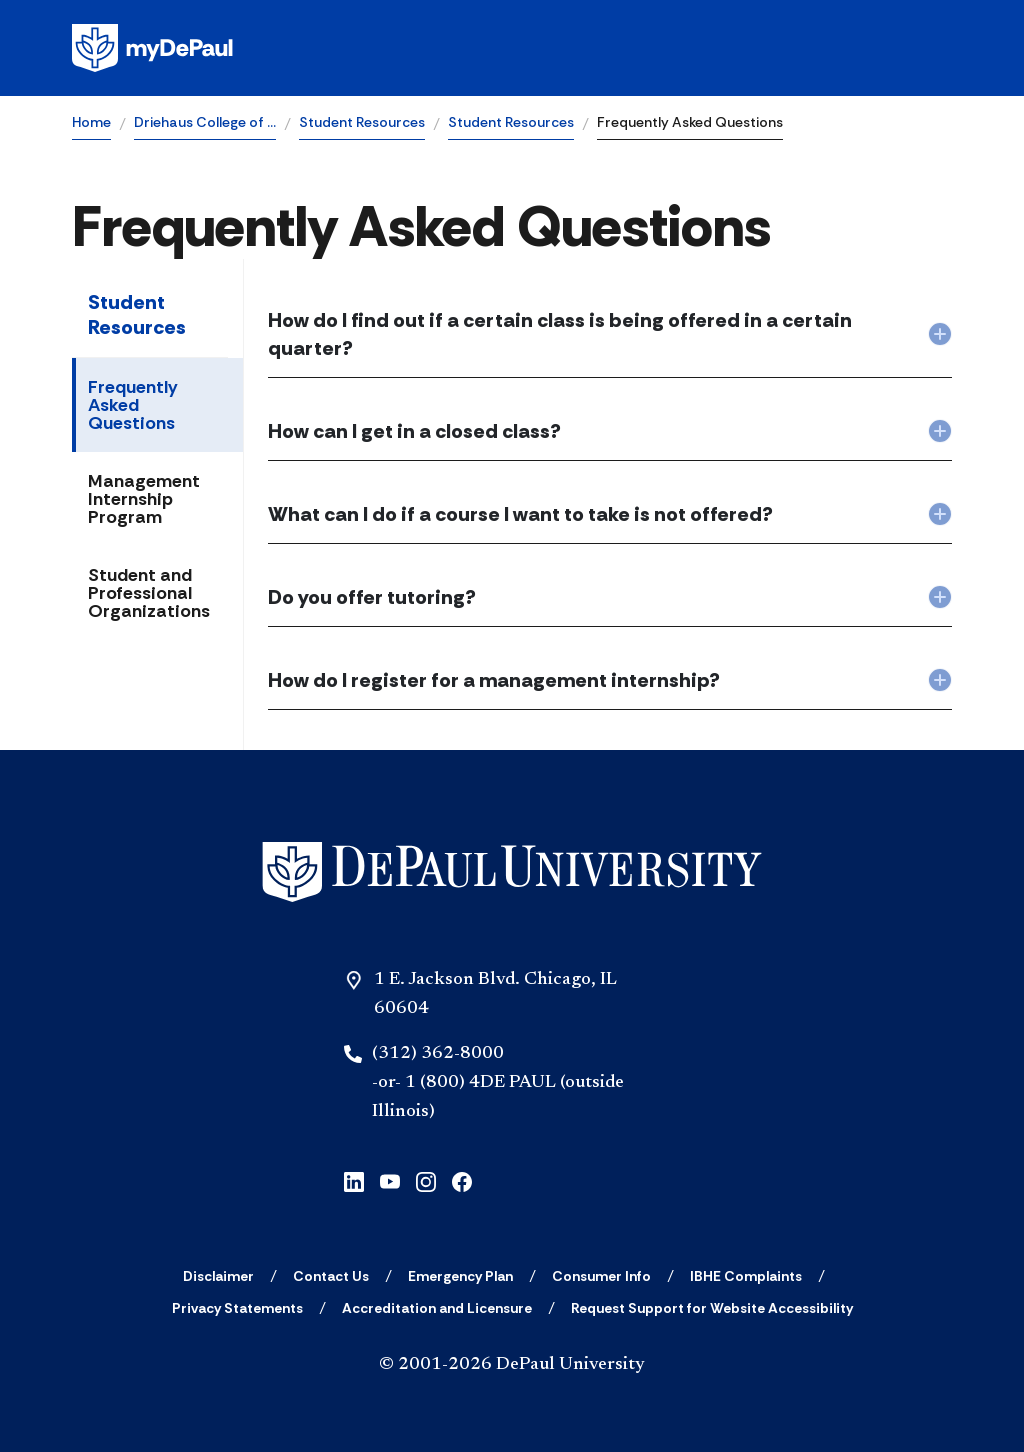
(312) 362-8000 (438, 1054)
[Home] (512, 872)
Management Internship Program (144, 499)
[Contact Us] (331, 1276)
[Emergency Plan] (460, 1276)
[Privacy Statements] (237, 1308)
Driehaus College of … (205, 122)
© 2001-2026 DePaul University (512, 1365)
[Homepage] (512, 48)
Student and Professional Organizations (149, 593)
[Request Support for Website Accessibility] (712, 1308)
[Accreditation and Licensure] (437, 1308)
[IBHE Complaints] (746, 1276)
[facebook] (462, 1179)
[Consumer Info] (601, 1276)
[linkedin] (354, 1179)
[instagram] (426, 1179)
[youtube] (390, 1179)
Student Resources (362, 122)
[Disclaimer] (218, 1276)
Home (91, 122)
